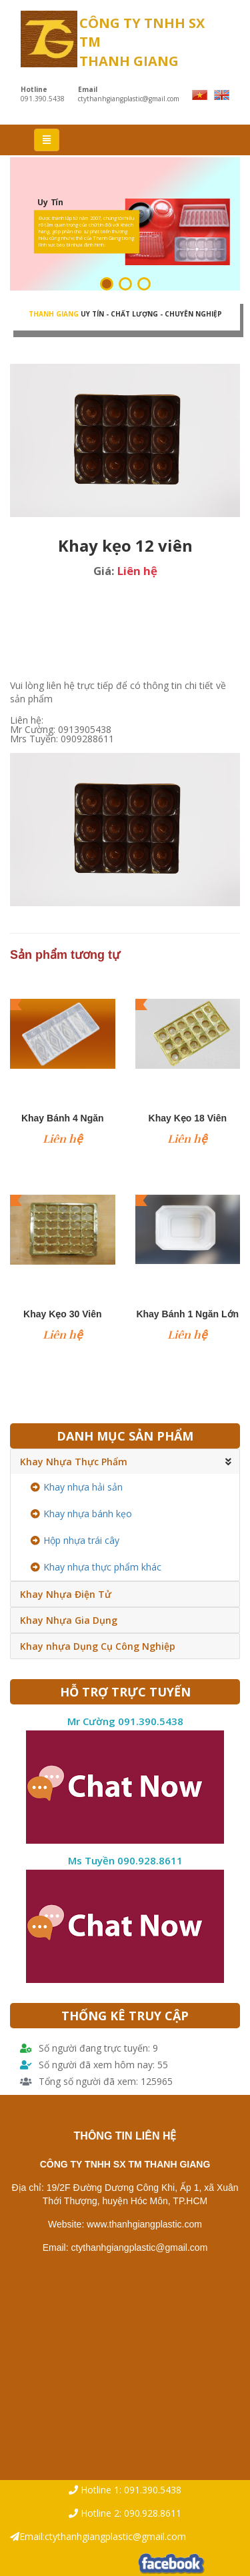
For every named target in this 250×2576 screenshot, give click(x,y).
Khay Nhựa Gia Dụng (68, 1620)
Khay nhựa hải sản (77, 1487)
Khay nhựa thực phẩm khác (96, 1567)
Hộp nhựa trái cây (75, 1540)
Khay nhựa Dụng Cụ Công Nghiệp (97, 1646)
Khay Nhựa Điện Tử (65, 1594)
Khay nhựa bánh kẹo (81, 1513)
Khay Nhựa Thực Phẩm (73, 1461)
